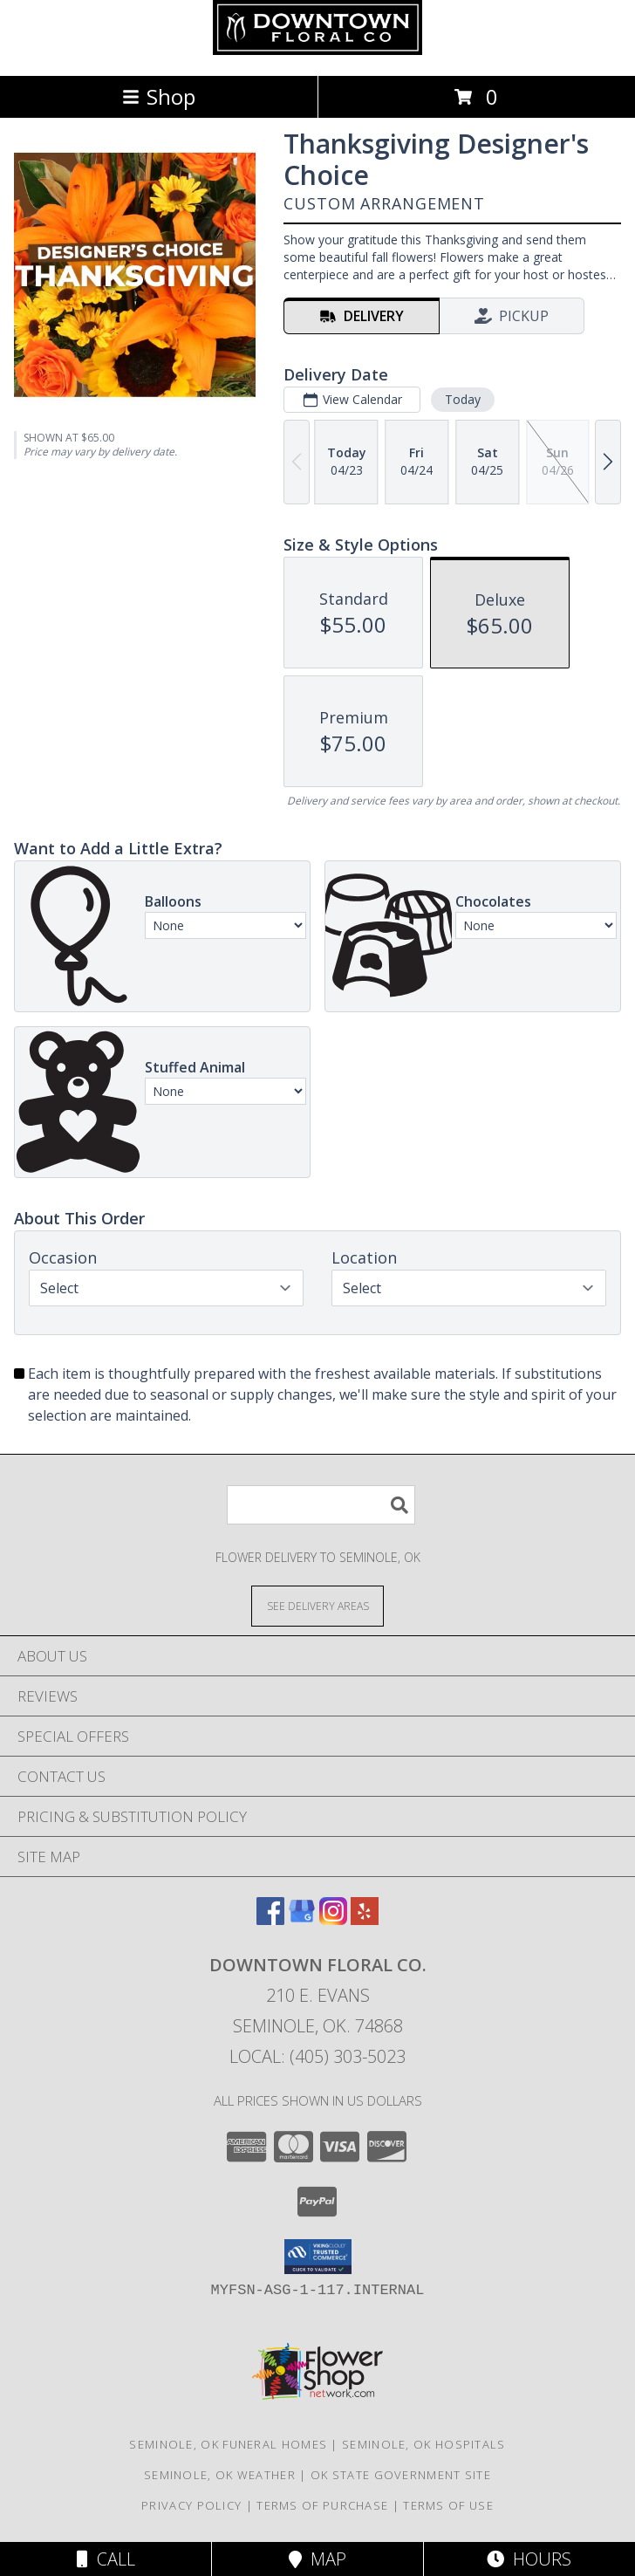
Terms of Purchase (322, 2505)
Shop (158, 96)
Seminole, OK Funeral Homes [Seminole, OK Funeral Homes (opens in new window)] (228, 2444)
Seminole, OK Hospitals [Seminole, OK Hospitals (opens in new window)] (424, 2444)
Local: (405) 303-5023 (317, 2056)
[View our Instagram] (333, 1919)
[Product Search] (321, 1504)
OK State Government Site (401, 2475)
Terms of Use (448, 2505)
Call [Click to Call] (106, 2559)
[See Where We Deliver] (317, 1605)
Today (463, 399)
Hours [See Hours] (529, 2559)
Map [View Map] (317, 2559)
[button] (318, 2256)
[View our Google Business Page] (302, 1919)
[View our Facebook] (270, 1919)
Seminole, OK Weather (220, 2475)
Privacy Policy (191, 2505)
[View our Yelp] (365, 1919)
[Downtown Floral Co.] (317, 50)
